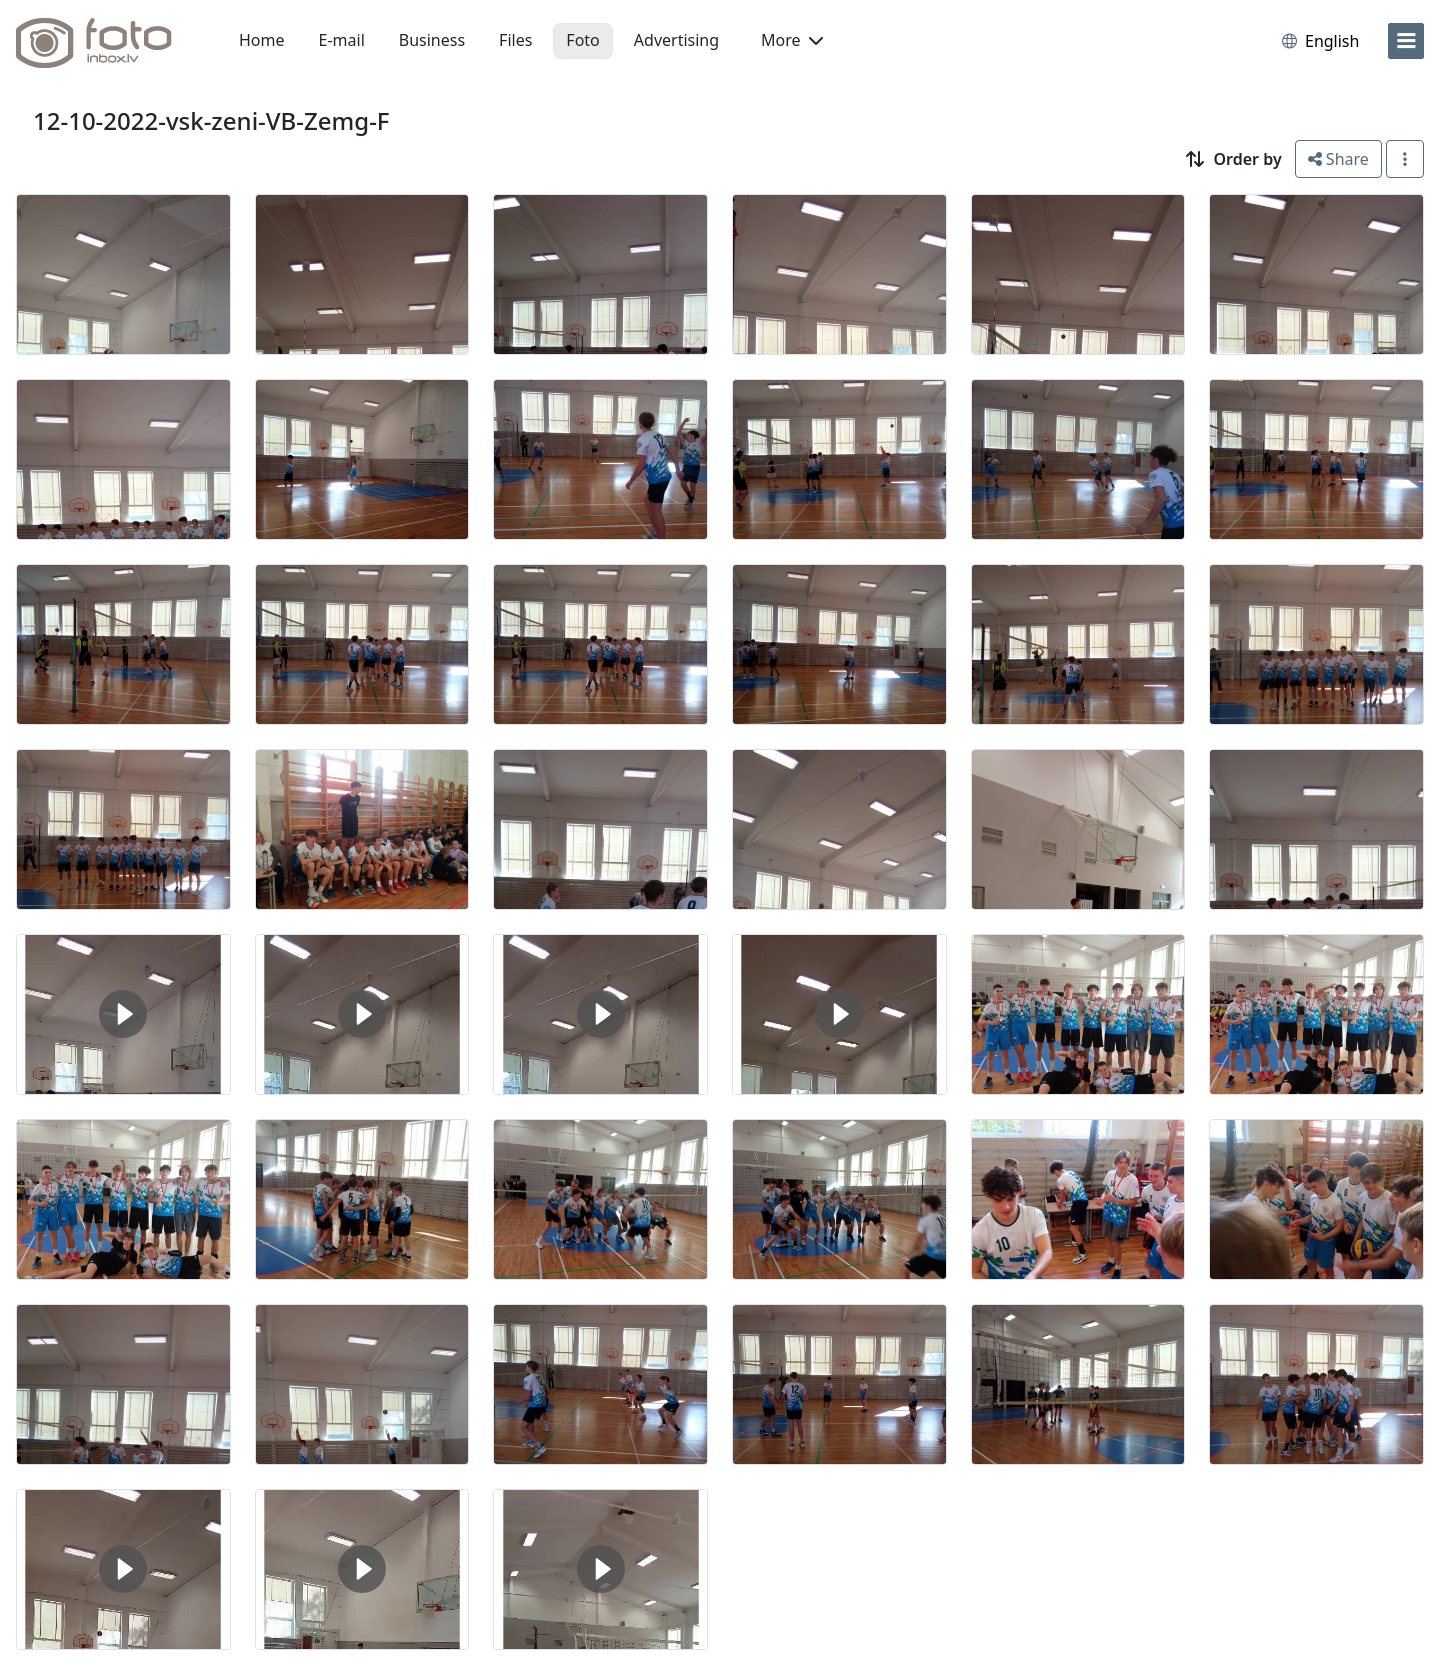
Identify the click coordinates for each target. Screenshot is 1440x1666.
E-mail (342, 40)
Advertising (676, 40)
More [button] (792, 40)
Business (432, 40)
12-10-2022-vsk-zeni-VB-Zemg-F (211, 120)
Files (515, 40)
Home (262, 40)
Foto (582, 40)
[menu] (1406, 41)
